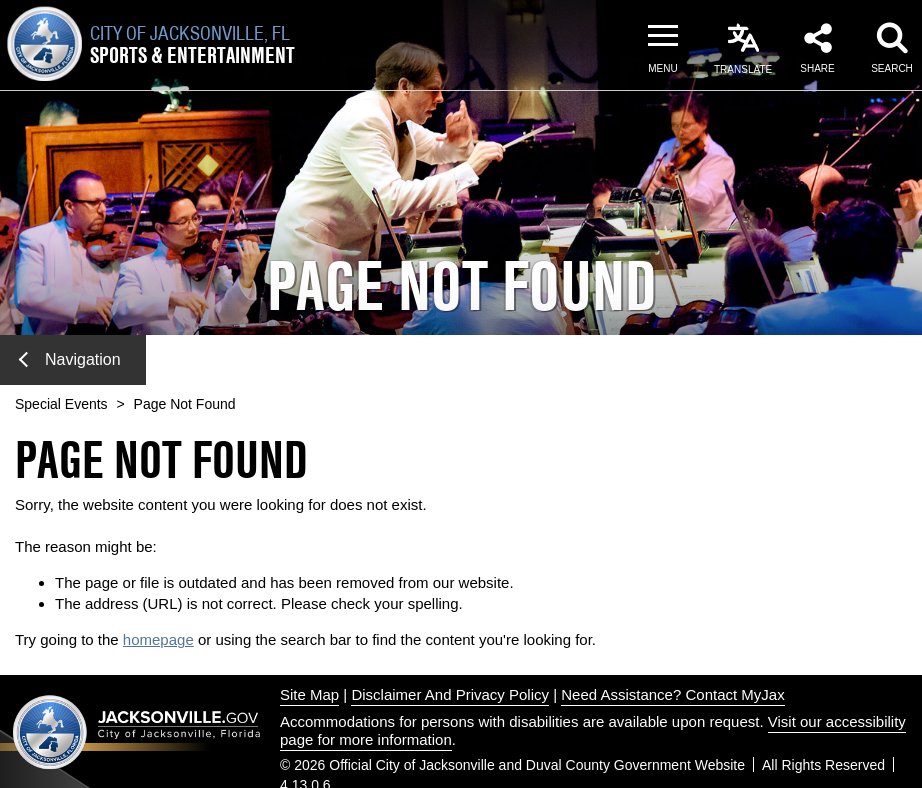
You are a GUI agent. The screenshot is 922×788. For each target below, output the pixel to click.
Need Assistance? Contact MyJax (672, 694)
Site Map (309, 694)
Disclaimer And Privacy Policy (450, 694)
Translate (743, 69)
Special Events (61, 404)
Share (817, 68)
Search (892, 68)
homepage (158, 639)
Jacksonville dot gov (137, 731)
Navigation (70, 359)
